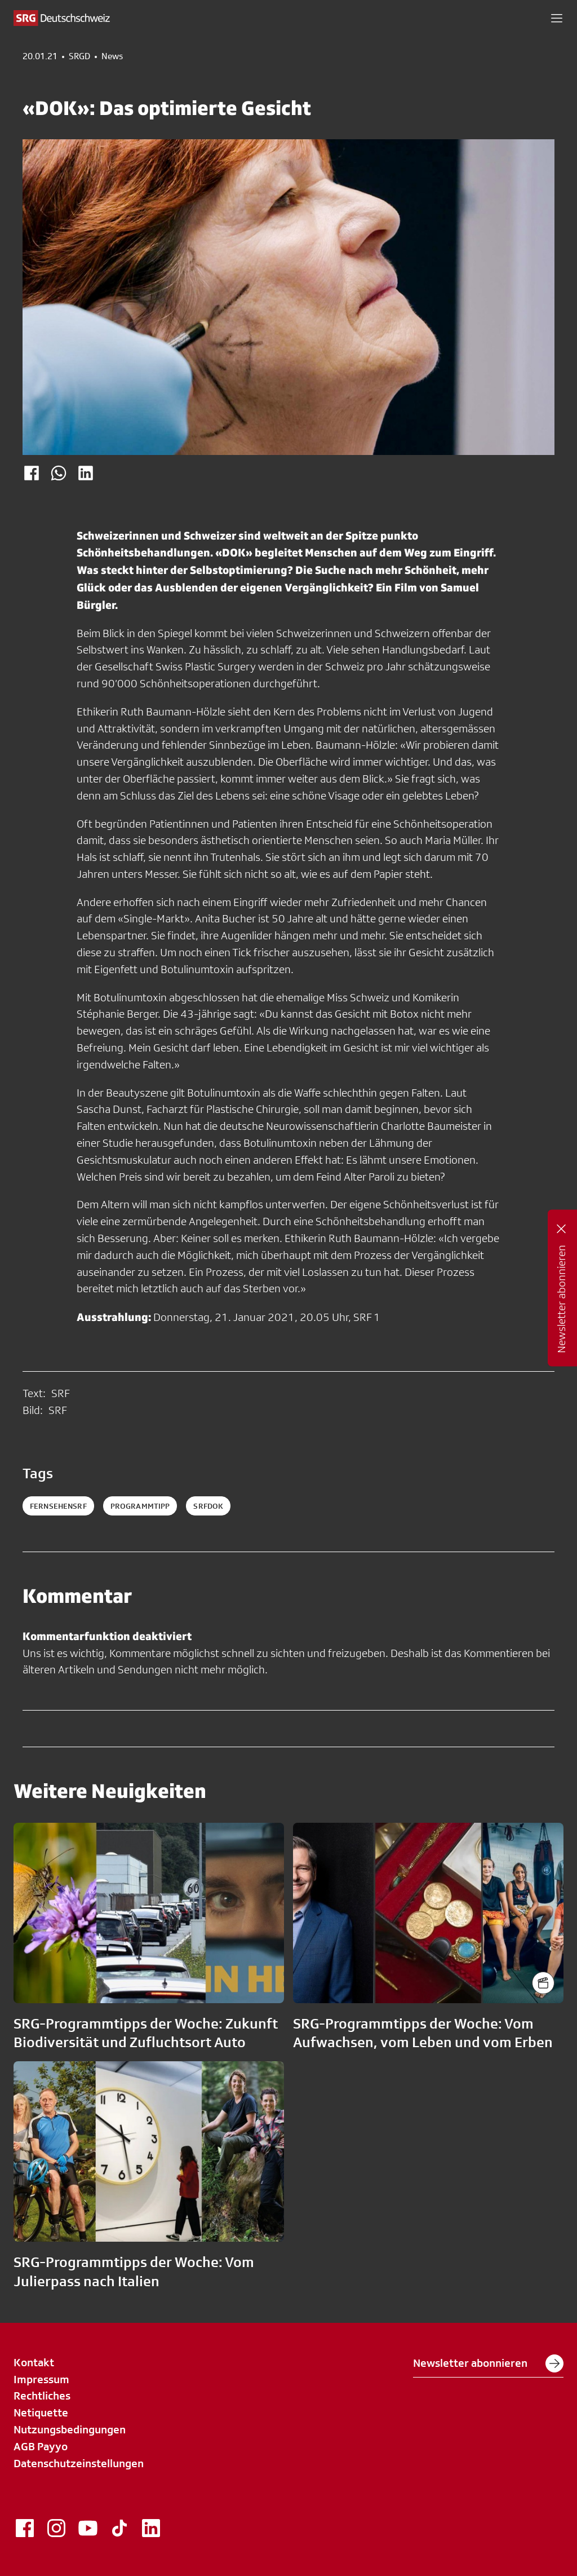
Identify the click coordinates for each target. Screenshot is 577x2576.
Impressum (41, 2379)
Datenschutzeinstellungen (79, 2463)
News (112, 56)
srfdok (208, 1505)
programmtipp (140, 1505)
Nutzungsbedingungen (70, 2429)
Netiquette (41, 2412)
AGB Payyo (41, 2446)
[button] (556, 18)
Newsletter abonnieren (488, 2363)
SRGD (79, 56)
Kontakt (34, 2362)
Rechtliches (42, 2395)
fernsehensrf (58, 1505)
